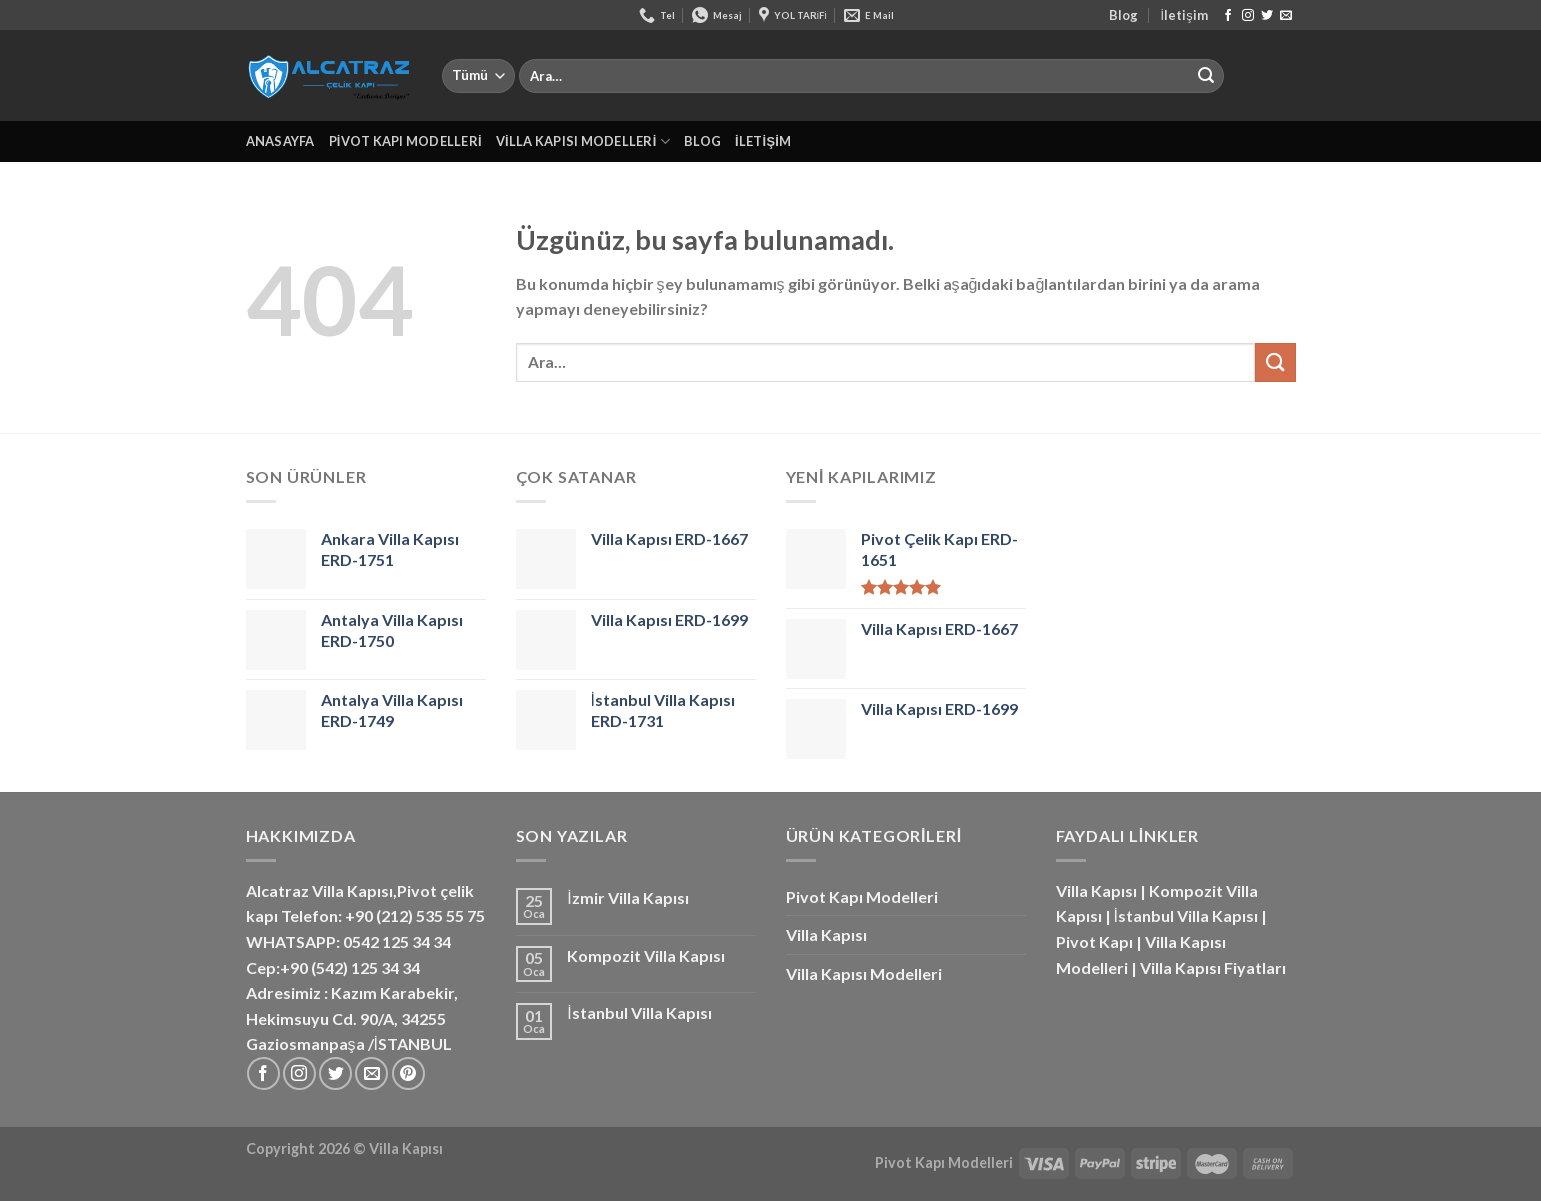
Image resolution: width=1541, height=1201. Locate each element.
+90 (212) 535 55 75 (415, 915)
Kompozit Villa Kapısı (646, 955)
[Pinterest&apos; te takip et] (408, 1073)
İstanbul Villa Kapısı (639, 1012)
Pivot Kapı (1094, 941)
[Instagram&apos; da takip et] (1248, 16)
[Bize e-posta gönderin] (1286, 16)
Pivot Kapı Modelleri (405, 141)
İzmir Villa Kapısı (627, 897)
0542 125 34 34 (397, 941)
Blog (1123, 15)
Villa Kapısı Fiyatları (1213, 967)
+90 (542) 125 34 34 (350, 967)
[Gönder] (1206, 76)
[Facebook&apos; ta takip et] (1228, 16)
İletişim (1184, 15)
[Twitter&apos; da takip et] (1267, 16)
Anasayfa (280, 141)
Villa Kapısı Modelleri (583, 141)
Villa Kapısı (826, 934)
